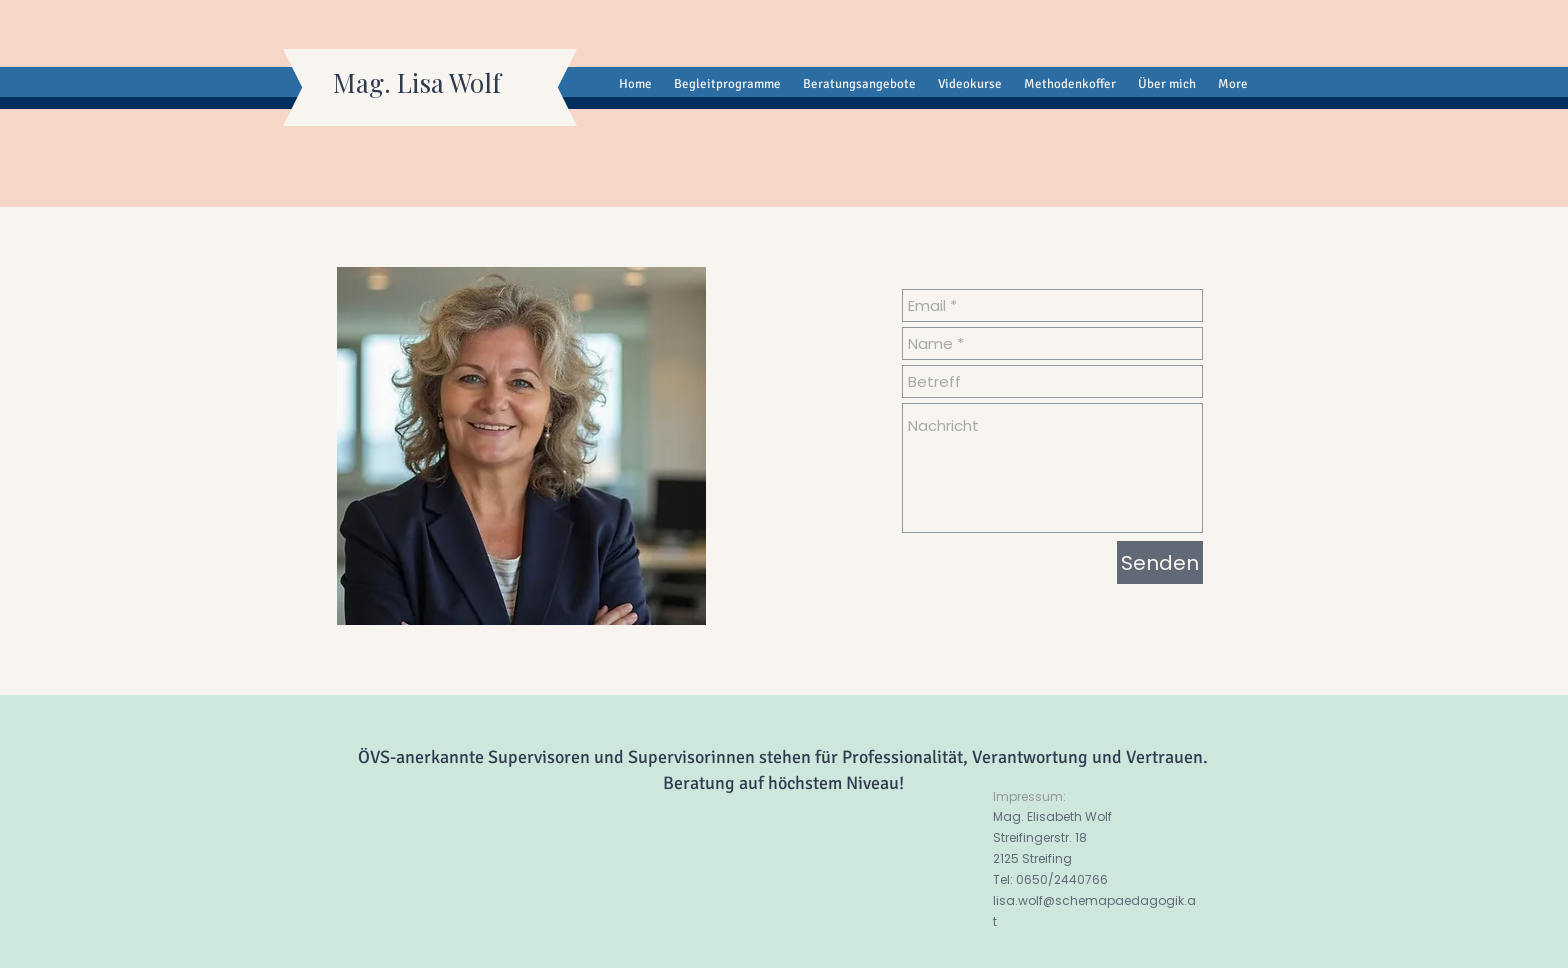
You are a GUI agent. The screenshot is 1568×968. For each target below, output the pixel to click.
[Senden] (1160, 562)
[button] (970, 84)
